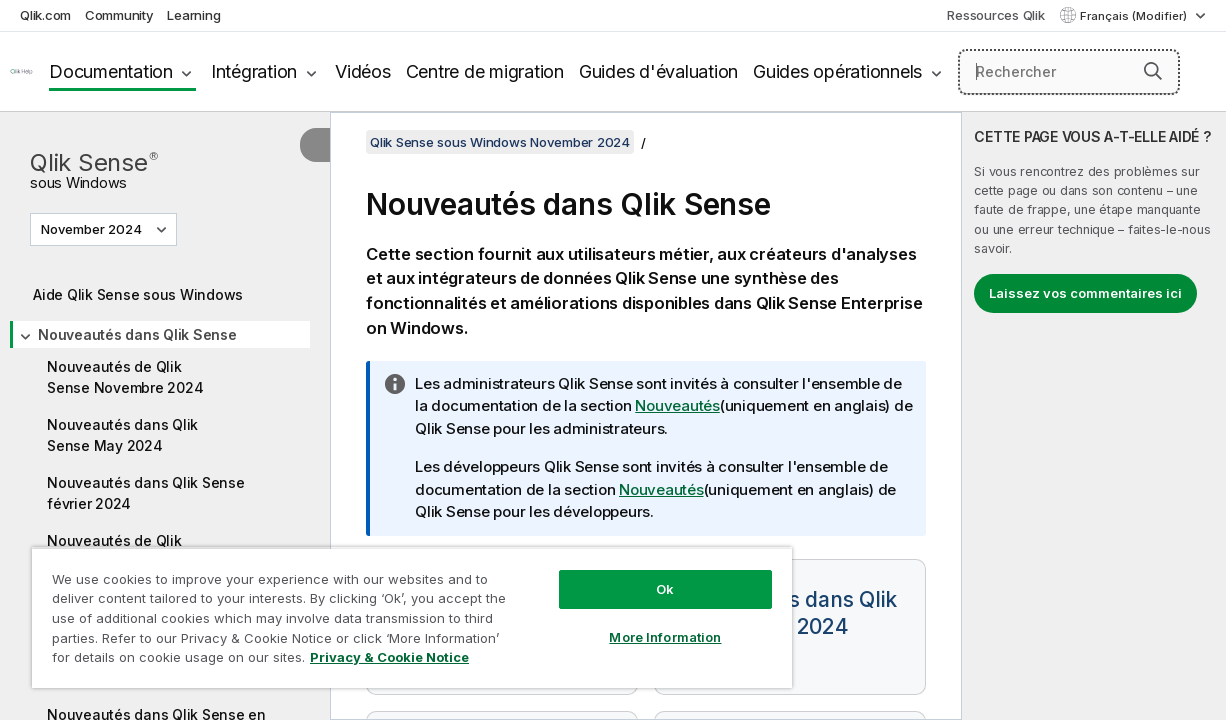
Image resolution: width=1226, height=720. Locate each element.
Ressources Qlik (995, 15)
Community (119, 15)
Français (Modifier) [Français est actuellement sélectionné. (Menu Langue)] (1135, 16)
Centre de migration (485, 71)
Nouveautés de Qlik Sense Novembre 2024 (125, 377)
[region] (387, 610)
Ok (624, 574)
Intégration (254, 71)
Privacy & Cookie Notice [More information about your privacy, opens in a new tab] (168, 661)
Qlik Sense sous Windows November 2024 (500, 142)
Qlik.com (45, 15)
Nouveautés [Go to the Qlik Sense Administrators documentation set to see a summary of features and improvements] (677, 405)
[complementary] (1094, 416)
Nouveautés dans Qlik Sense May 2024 (122, 435)
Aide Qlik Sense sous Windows (138, 294)
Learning (193, 15)
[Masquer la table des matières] (315, 145)
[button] (1153, 71)
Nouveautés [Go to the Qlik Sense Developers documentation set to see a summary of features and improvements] (661, 489)
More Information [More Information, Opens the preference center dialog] (624, 622)
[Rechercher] (1069, 72)
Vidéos (363, 71)
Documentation (111, 71)
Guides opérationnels (837, 71)
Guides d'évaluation (658, 71)
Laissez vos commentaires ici (1085, 293)
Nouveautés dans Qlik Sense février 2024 (146, 493)
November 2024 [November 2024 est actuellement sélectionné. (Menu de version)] (93, 229)
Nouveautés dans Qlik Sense (137, 334)
